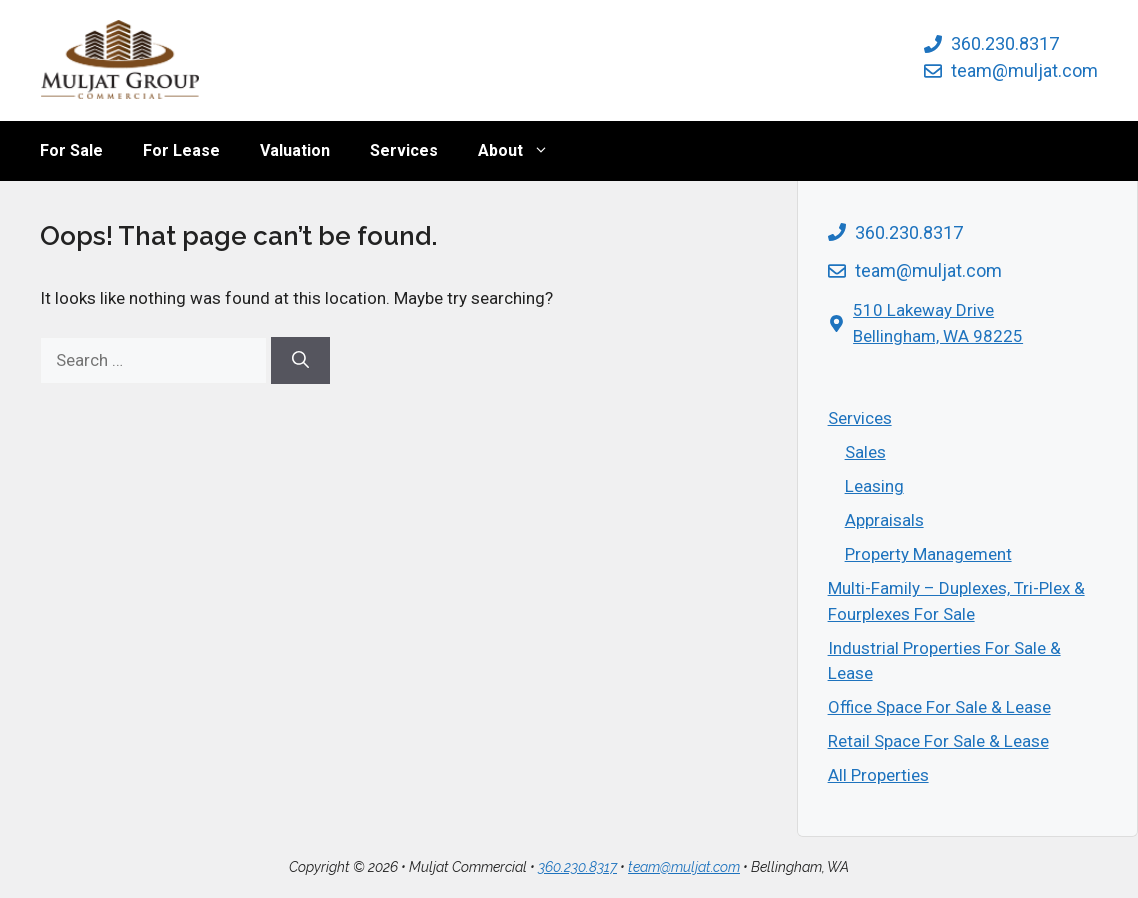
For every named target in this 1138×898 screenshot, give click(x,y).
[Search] (300, 361)
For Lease (181, 150)
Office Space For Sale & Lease (939, 707)
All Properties (878, 775)
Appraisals (884, 520)
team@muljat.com (1024, 70)
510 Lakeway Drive (923, 310)
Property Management (928, 554)
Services (404, 150)
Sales (865, 452)
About (523, 151)
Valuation (295, 150)
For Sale (71, 150)
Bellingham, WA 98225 (938, 336)
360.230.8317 (1005, 43)
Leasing (874, 486)
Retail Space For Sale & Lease (938, 741)
